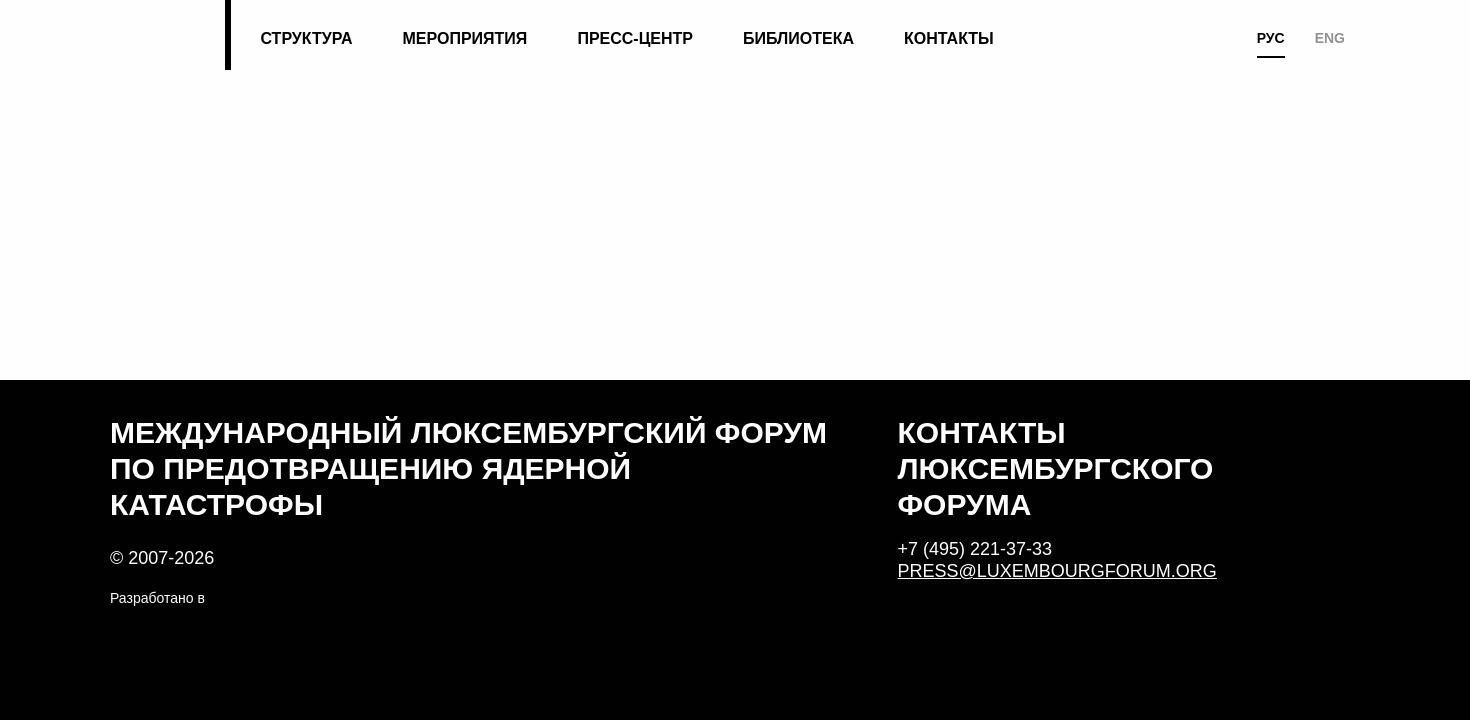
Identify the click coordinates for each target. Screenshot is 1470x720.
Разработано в (157, 598)
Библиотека (798, 38)
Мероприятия (465, 38)
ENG (1330, 38)
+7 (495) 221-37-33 (975, 549)
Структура (306, 38)
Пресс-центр (635, 38)
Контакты (949, 38)
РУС (1271, 38)
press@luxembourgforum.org (1057, 571)
